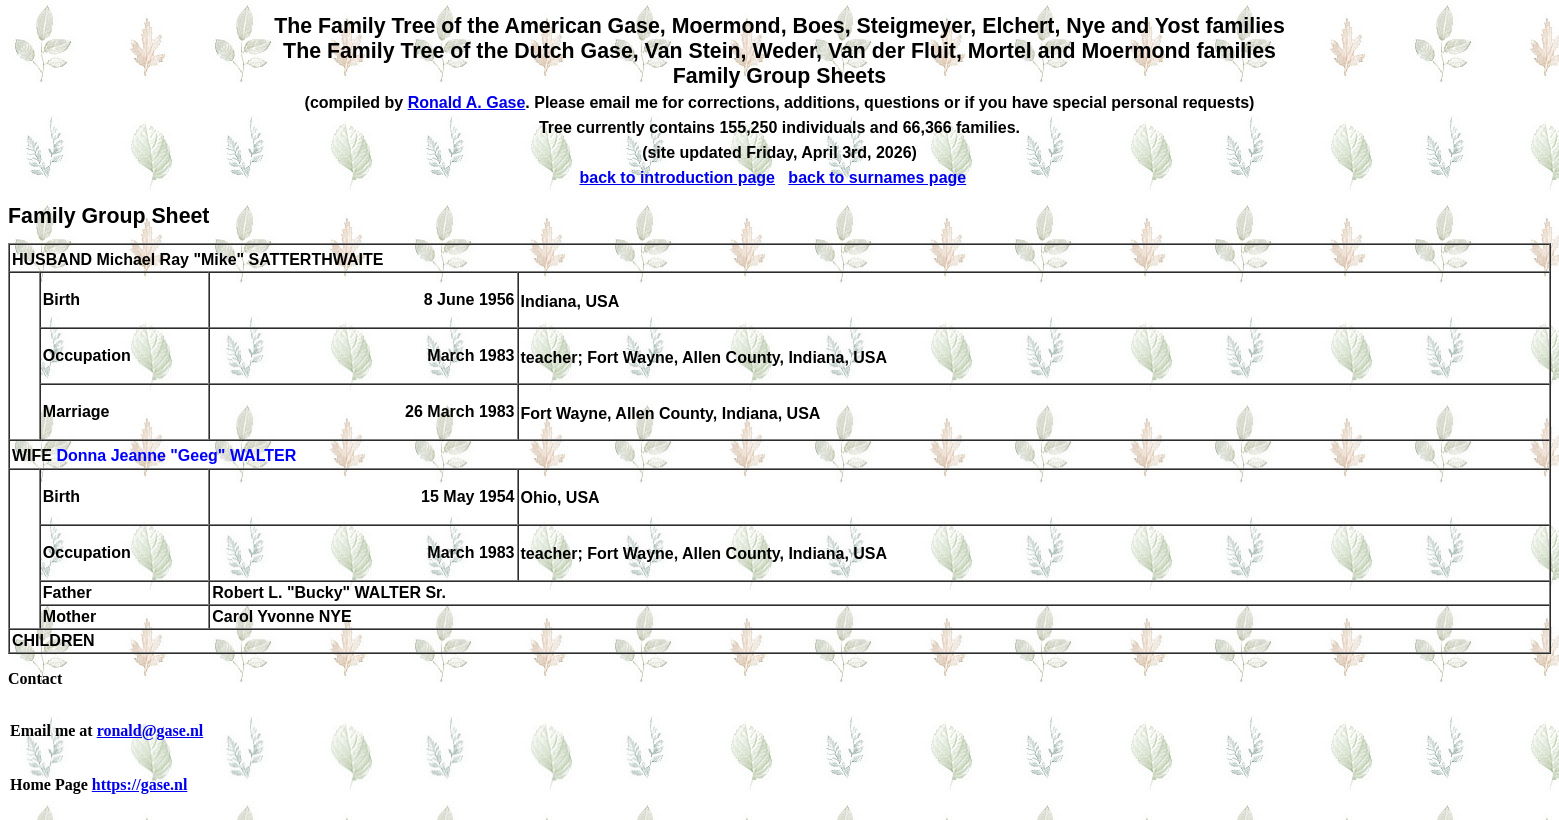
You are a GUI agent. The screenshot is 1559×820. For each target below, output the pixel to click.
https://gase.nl (140, 784)
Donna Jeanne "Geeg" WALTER (176, 456)
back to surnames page (877, 177)
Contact (35, 678)
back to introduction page (677, 177)
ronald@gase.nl (150, 730)
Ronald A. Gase (467, 102)
